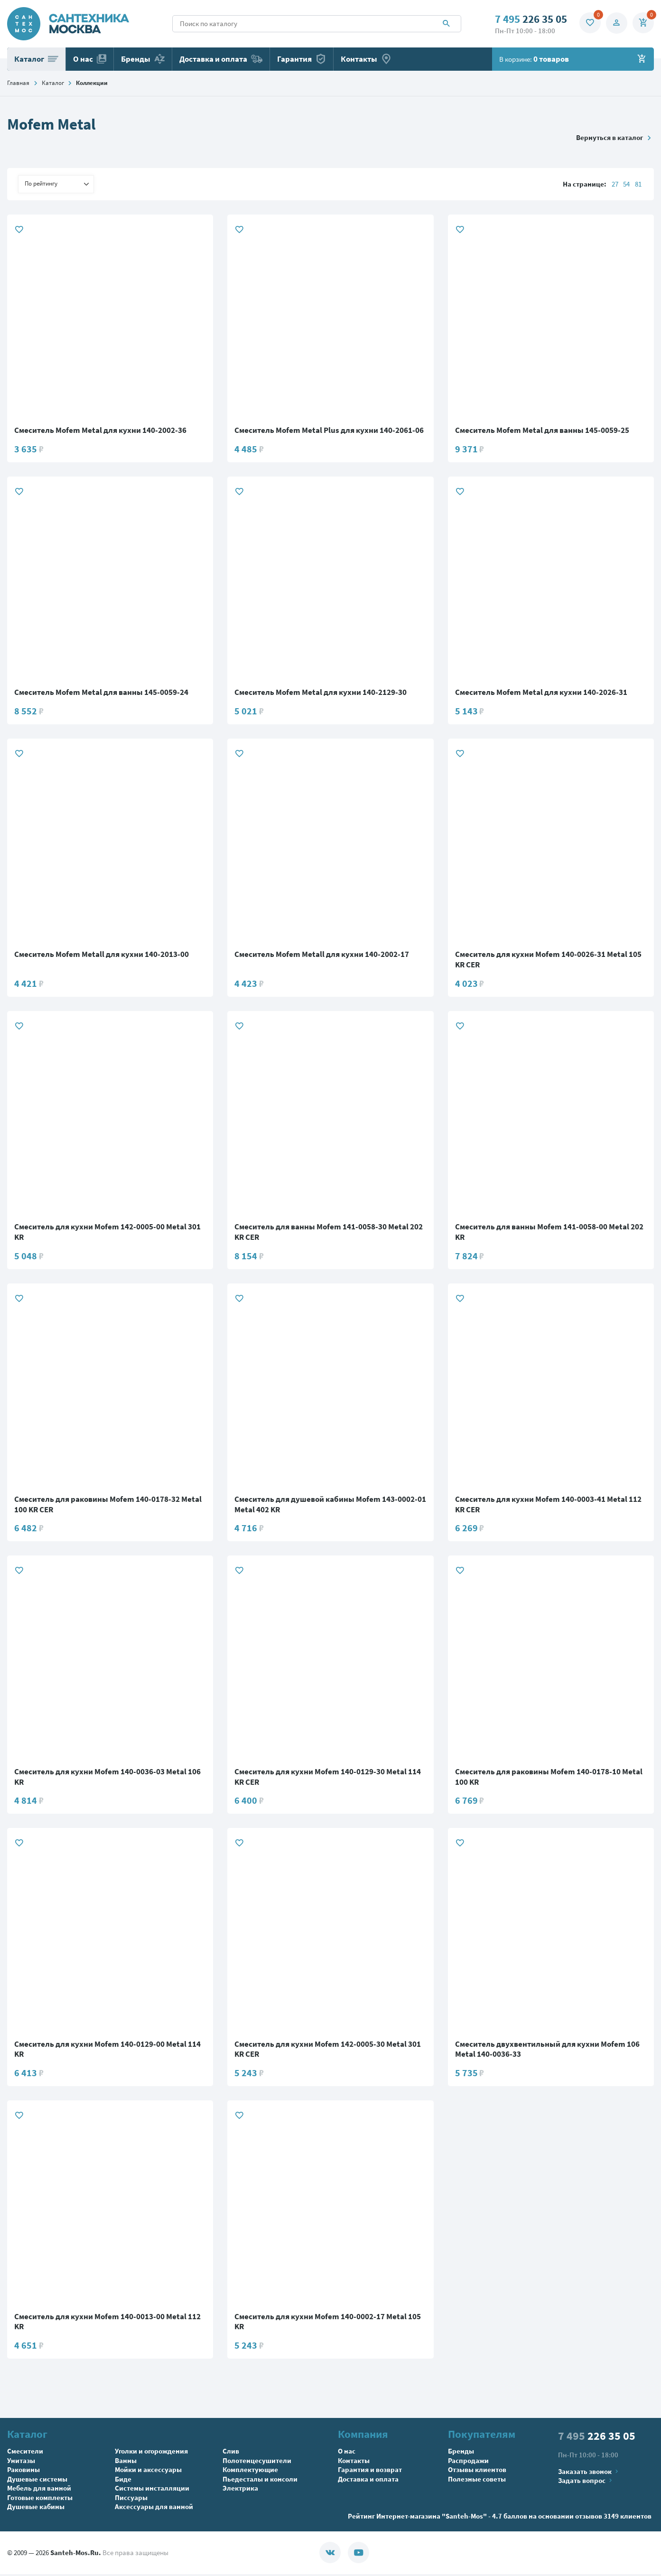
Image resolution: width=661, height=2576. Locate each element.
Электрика (240, 2490)
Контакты (366, 59)
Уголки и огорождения (151, 2453)
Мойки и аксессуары (148, 2471)
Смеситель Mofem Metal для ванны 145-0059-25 (542, 430)
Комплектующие (250, 2471)
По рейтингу (57, 184)
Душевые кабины (36, 2508)
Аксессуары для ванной (154, 2508)
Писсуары (131, 2499)
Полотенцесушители (257, 2462)
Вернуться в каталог (615, 137)
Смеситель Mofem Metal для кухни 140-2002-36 (100, 430)
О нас (89, 59)
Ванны (126, 2462)
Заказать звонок (589, 2473)
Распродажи (468, 2462)
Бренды (143, 59)
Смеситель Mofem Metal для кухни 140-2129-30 (320, 692)
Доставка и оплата (220, 59)
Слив (231, 2453)
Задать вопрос (586, 2482)
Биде (123, 2480)
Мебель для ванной (39, 2490)
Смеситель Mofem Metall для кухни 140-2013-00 (101, 955)
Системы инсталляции (152, 2490)
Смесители (25, 2453)
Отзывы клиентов (477, 2471)
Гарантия (301, 59)
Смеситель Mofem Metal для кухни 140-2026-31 (541, 692)
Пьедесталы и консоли (260, 2480)
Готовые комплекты (40, 2499)
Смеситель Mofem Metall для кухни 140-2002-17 (321, 955)
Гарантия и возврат (370, 2471)
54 (626, 183)
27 (615, 183)
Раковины (23, 2471)
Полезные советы (477, 2480)
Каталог (36, 59)
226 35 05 (528, 19)
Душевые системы (37, 2480)
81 (638, 183)
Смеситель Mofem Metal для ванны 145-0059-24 (101, 692)
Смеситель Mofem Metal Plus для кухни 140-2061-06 (329, 430)
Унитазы (21, 2462)
